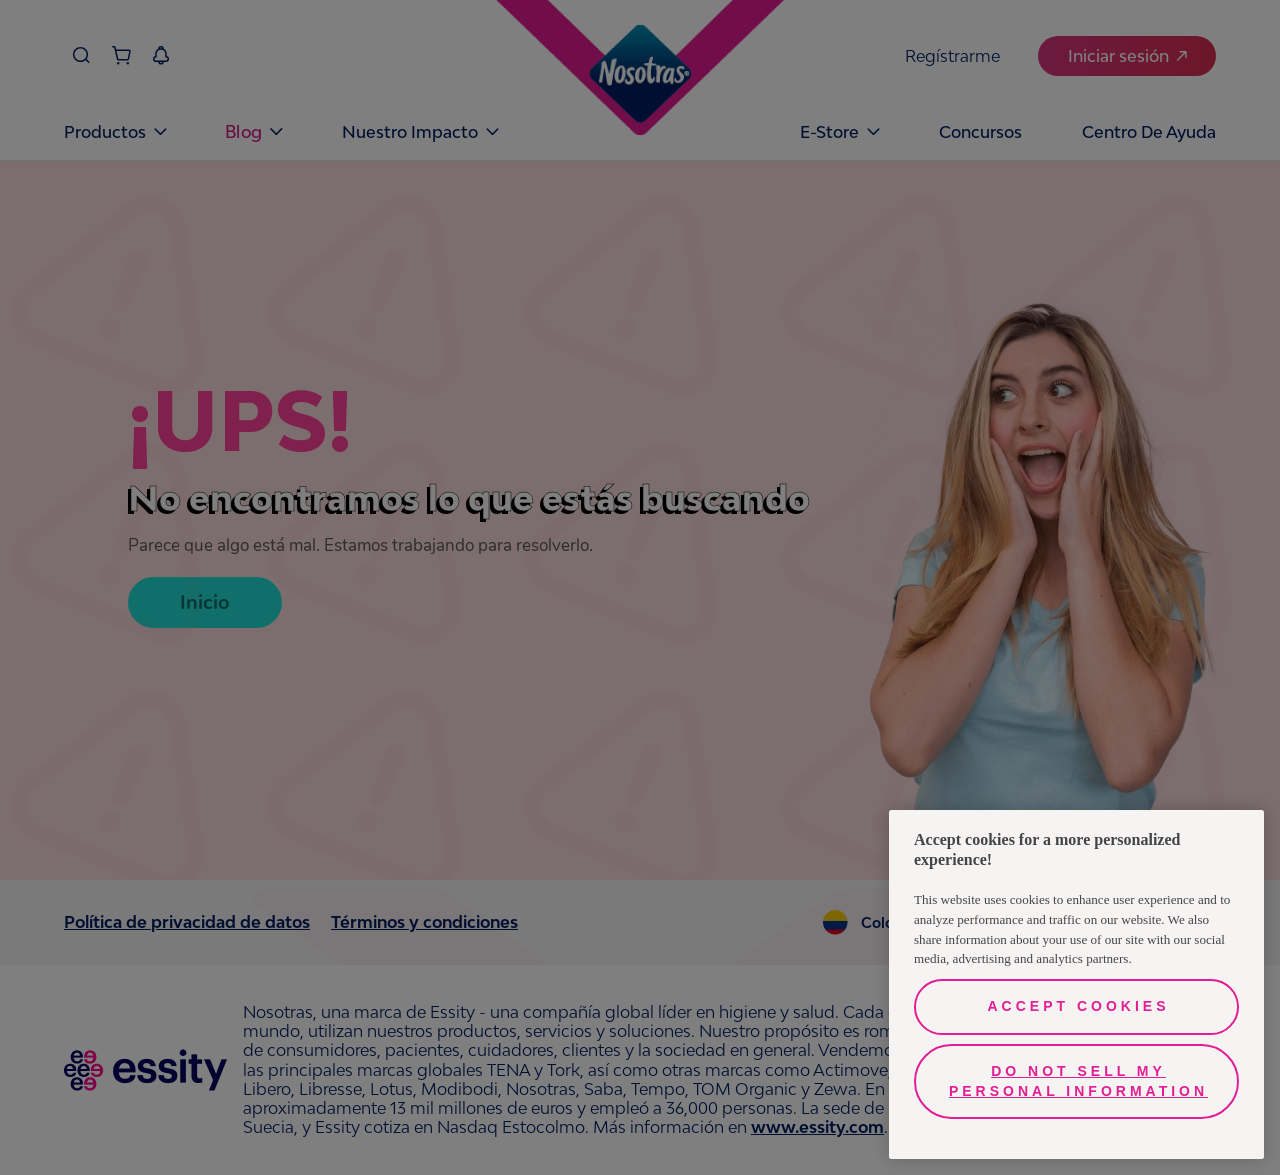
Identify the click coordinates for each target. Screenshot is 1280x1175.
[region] (1076, 984)
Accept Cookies (1078, 1006)
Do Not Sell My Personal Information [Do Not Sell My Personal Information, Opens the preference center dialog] (1078, 1081)
